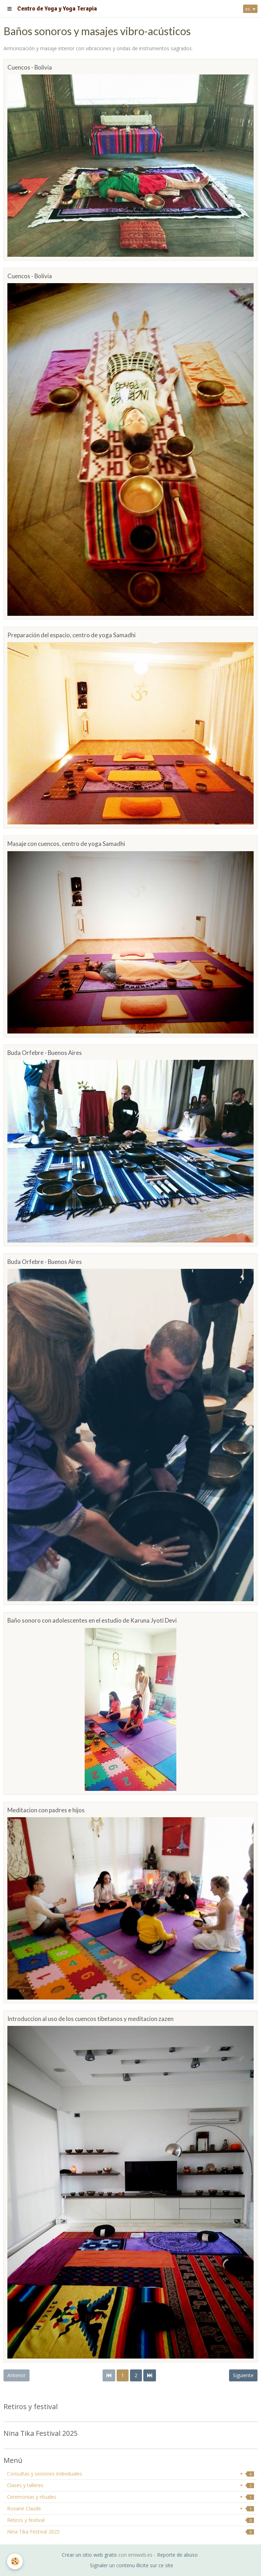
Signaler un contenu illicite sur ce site (131, 2565)
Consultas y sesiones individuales (130, 2473)
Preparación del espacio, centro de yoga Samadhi (71, 635)
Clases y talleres (130, 2485)
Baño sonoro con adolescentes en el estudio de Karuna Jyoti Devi (92, 1620)
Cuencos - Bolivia (29, 67)
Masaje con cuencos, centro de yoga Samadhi (66, 844)
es (247, 9)
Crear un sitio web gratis (89, 2554)
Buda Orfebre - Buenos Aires (44, 1052)
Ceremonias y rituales (130, 2496)
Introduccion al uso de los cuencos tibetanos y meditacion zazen (90, 2018)
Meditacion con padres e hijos (46, 1810)
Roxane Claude (130, 2508)
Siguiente (243, 2375)
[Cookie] (15, 2561)
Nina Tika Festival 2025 (130, 2531)
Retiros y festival (130, 2520)
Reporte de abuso (177, 2554)
